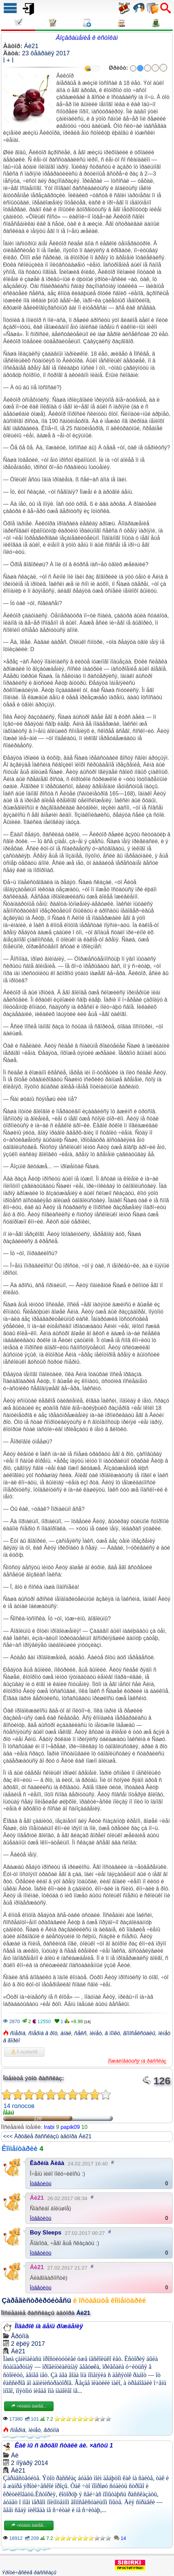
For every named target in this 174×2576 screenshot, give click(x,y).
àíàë (65, 2033)
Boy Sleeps (45, 2232)
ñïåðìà (17, 2033)
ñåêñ (80, 2033)
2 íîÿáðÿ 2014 (29, 2463)
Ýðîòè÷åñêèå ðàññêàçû (29, 2572)
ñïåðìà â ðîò (43, 2033)
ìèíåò (96, 2033)
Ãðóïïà (20, 2336)
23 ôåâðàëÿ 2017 (46, 53)
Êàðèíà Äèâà (47, 2163)
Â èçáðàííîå (24, 2052)
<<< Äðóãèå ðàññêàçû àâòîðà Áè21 (47, 2136)
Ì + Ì (8, 60)
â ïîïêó (112, 2033)
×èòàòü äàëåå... (28, 2406)
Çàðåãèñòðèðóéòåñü (36, 2300)
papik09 (70, 2127)
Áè (15, 2455)
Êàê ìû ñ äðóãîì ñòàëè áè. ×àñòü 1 (64, 2445)
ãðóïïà (51, 2430)
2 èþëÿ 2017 (28, 2343)
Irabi (49, 2127)
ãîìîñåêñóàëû (139, 2033)
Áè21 (31, 46)
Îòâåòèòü (40, 2183)
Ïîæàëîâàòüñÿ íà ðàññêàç (137, 2061)
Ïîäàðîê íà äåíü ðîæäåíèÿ (49, 2326)
